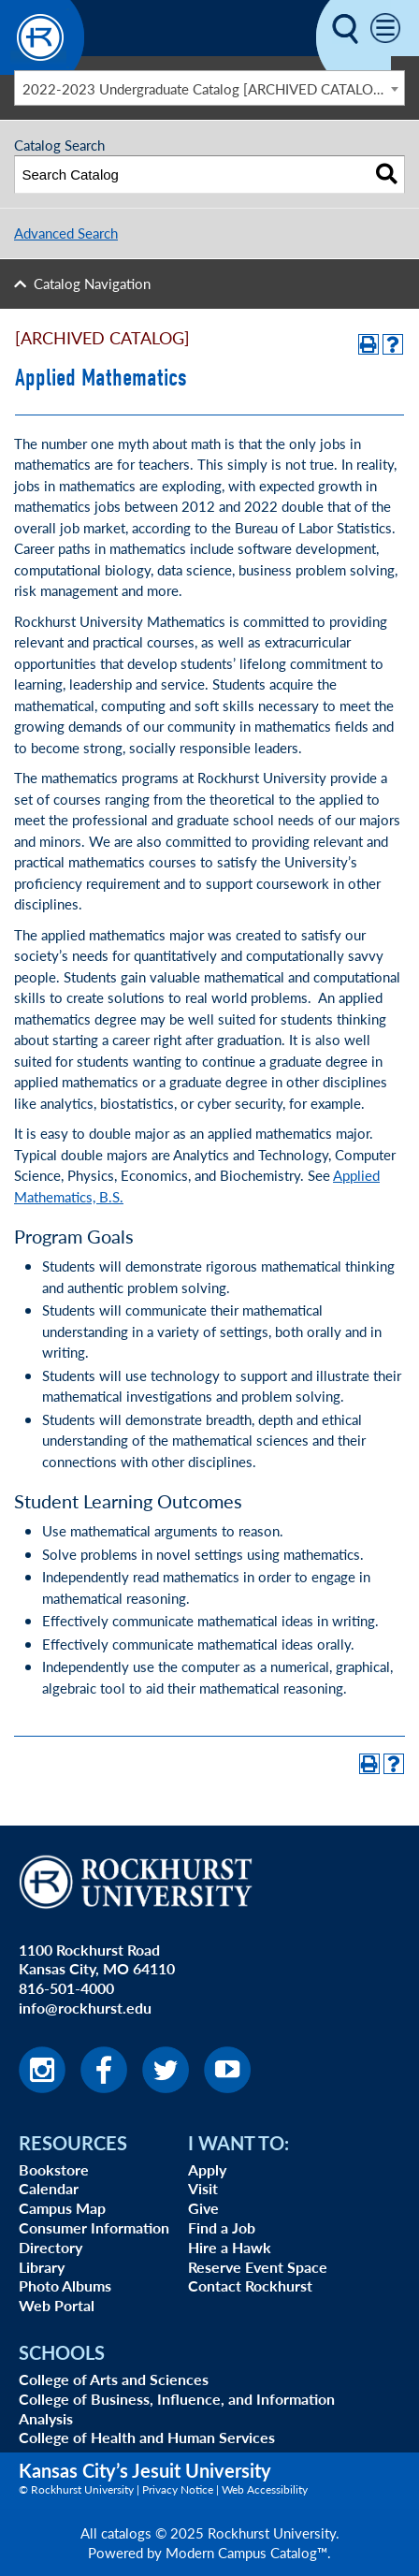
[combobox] (209, 88)
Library (42, 2267)
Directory (50, 2247)
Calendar (49, 2188)
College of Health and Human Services (147, 2437)
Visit (203, 2188)
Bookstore (54, 2169)
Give (203, 2208)
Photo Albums (65, 2285)
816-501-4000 (66, 1988)
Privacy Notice (177, 2489)
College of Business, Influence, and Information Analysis (177, 2408)
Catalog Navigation (92, 283)
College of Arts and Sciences (114, 2379)
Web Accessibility (265, 2489)
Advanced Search (66, 232)
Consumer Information (94, 2227)
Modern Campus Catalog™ (246, 2552)
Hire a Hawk (229, 2247)
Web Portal (56, 2305)
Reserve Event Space (257, 2267)
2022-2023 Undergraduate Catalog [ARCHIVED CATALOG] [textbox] (205, 88)
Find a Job (221, 2227)
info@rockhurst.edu (85, 2007)
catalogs (126, 2532)
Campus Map (62, 2208)
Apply (207, 2169)
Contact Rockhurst (250, 2285)
